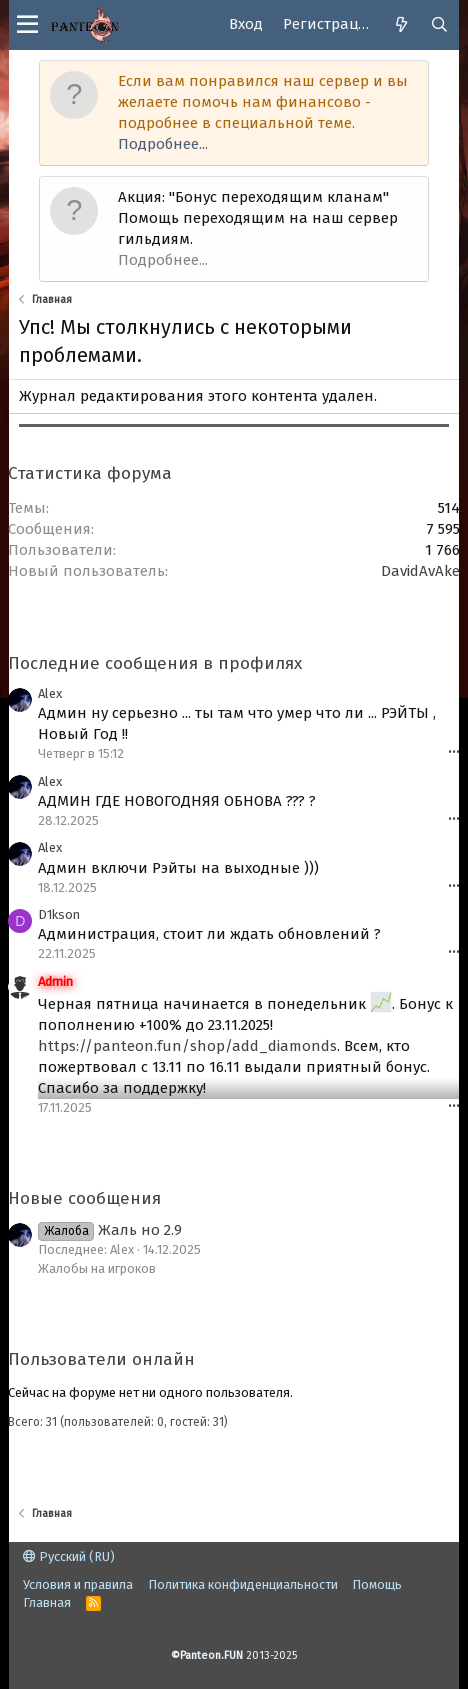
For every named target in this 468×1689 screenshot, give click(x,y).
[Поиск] (440, 25)
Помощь (377, 1584)
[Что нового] (402, 25)
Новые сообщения (84, 1198)
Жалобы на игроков (97, 1268)
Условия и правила (78, 1584)
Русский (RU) (69, 1556)
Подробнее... (163, 144)
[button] (27, 25)
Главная (47, 1602)
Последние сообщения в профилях (155, 663)
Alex (50, 693)
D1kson (59, 914)
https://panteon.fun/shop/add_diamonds (187, 1046)
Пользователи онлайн (101, 1359)
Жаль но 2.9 (109, 1230)
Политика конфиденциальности (243, 1584)
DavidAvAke (420, 571)
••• (454, 752)
